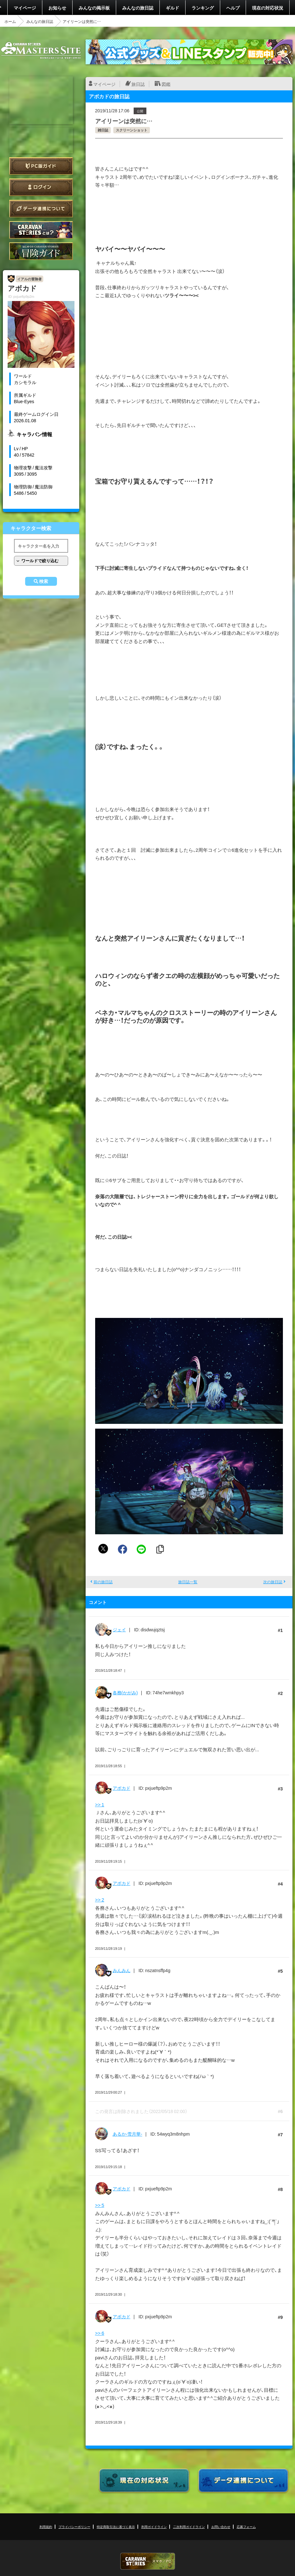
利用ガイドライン (154, 2526)
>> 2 (99, 1899)
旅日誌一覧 (187, 1582)
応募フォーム (246, 2526)
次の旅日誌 (272, 1582)
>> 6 (99, 2332)
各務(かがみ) (125, 1692)
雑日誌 (103, 130)
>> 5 (99, 2205)
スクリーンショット (131, 130)
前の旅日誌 (103, 1582)
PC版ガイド (41, 166)
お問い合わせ (220, 2526)
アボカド (121, 1788)
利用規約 (45, 2526)
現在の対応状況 (267, 7)
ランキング (203, 7)
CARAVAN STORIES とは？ (41, 230)
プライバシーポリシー (74, 2526)
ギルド (172, 7)
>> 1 (99, 1804)
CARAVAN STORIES (147, 2561)
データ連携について (41, 208)
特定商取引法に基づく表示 (116, 2526)
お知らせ (57, 7)
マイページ (25, 7)
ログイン (41, 187)
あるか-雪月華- (127, 2134)
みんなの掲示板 (94, 7)
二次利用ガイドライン (189, 2526)
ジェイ (119, 1629)
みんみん (121, 1970)
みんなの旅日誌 (137, 7)
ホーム (10, 21)
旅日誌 (138, 84)
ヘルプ (233, 7)
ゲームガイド (41, 251)
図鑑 (166, 84)
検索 (43, 581)
